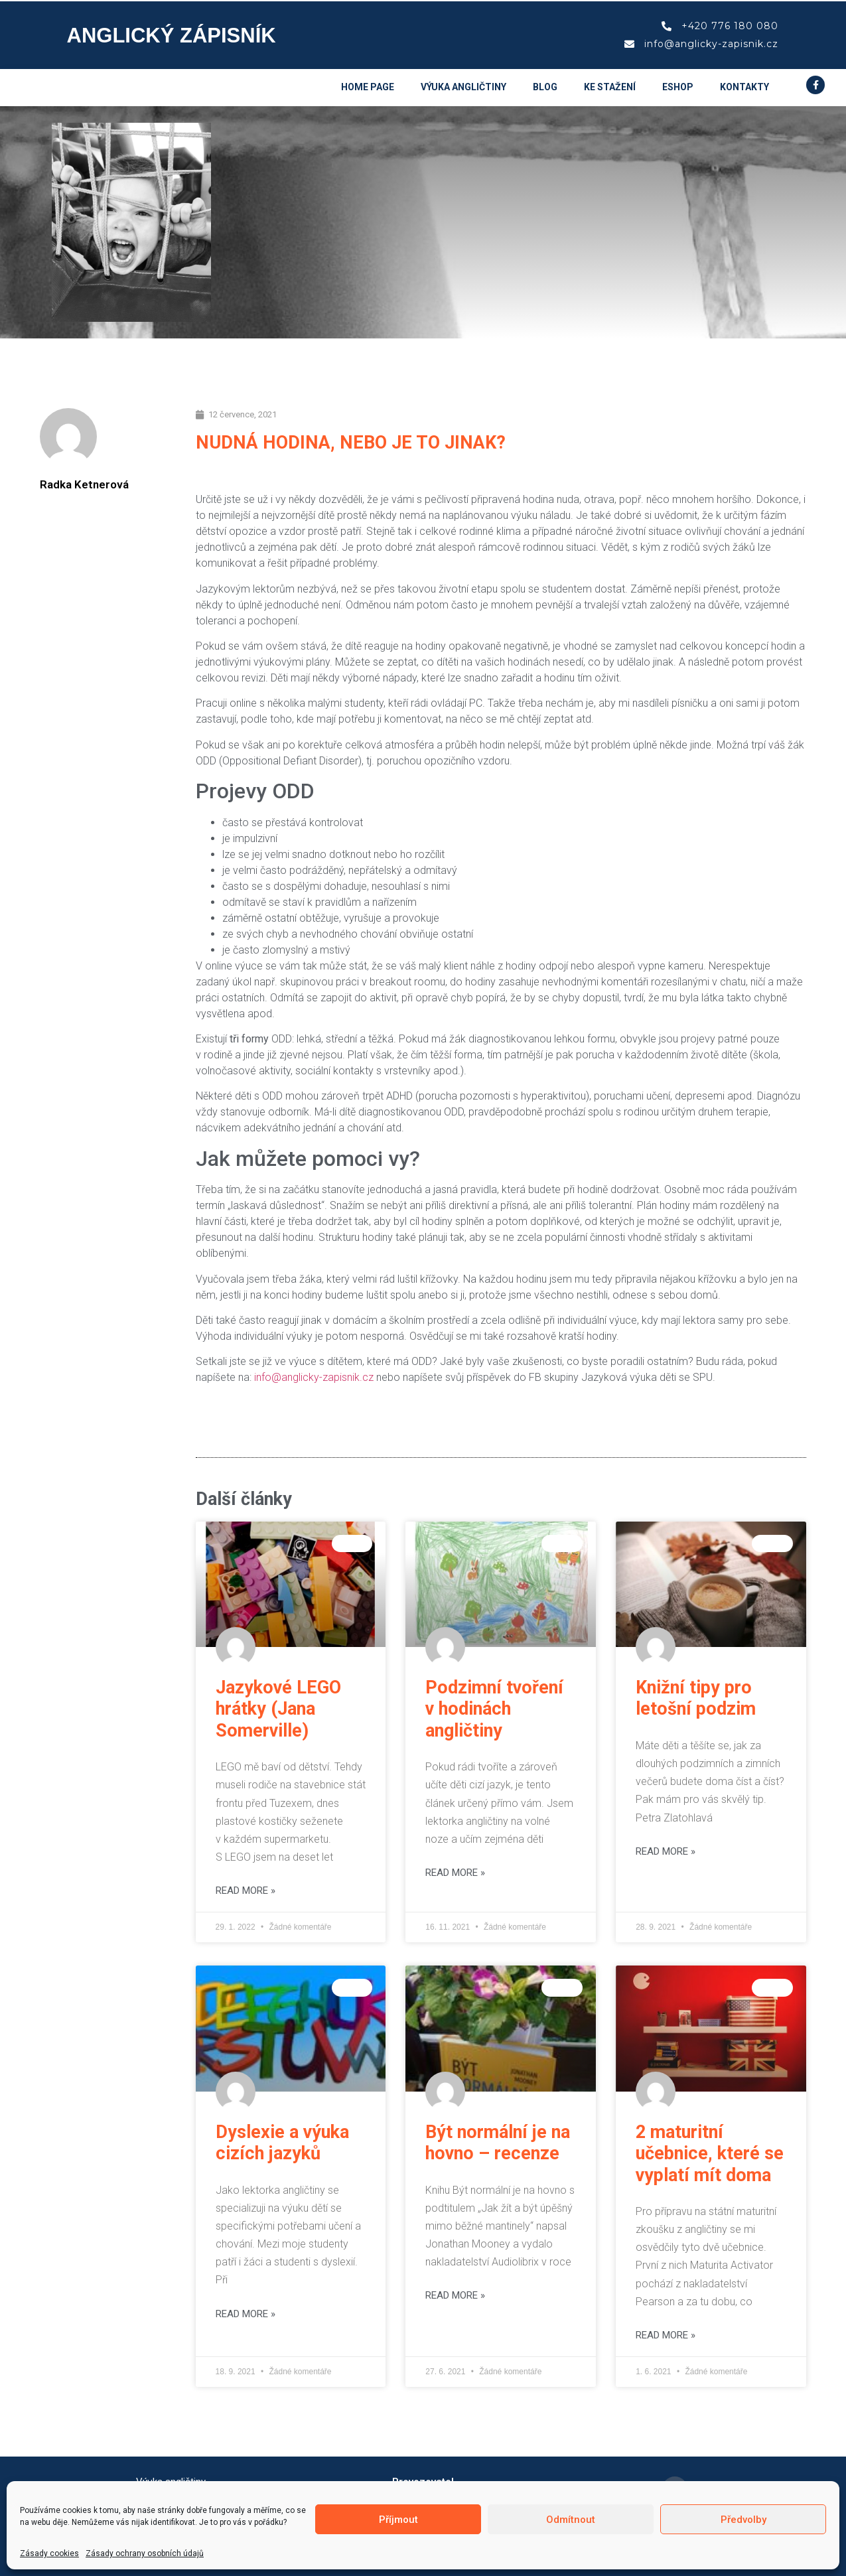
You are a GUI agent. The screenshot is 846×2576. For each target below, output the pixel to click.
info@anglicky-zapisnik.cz (314, 1377)
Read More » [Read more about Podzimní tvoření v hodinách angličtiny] (455, 1873)
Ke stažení (610, 87)
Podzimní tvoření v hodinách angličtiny (494, 1709)
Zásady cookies (49, 2553)
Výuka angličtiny (463, 87)
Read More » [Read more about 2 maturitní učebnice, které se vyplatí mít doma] (665, 2335)
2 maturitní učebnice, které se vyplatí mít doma (710, 2153)
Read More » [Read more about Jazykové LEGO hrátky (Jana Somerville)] (245, 1890)
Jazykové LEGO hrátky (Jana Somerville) (278, 1709)
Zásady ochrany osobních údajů (145, 2553)
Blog (545, 87)
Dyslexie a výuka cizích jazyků (282, 2142)
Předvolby (743, 2520)
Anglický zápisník (171, 35)
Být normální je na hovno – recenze (497, 2142)
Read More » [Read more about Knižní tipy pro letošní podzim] (665, 1851)
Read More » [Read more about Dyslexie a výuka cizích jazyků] (245, 2314)
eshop (677, 87)
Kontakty (744, 87)
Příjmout (398, 2520)
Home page (367, 87)
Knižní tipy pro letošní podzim (696, 1698)
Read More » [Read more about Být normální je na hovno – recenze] (455, 2295)
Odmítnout (570, 2520)
